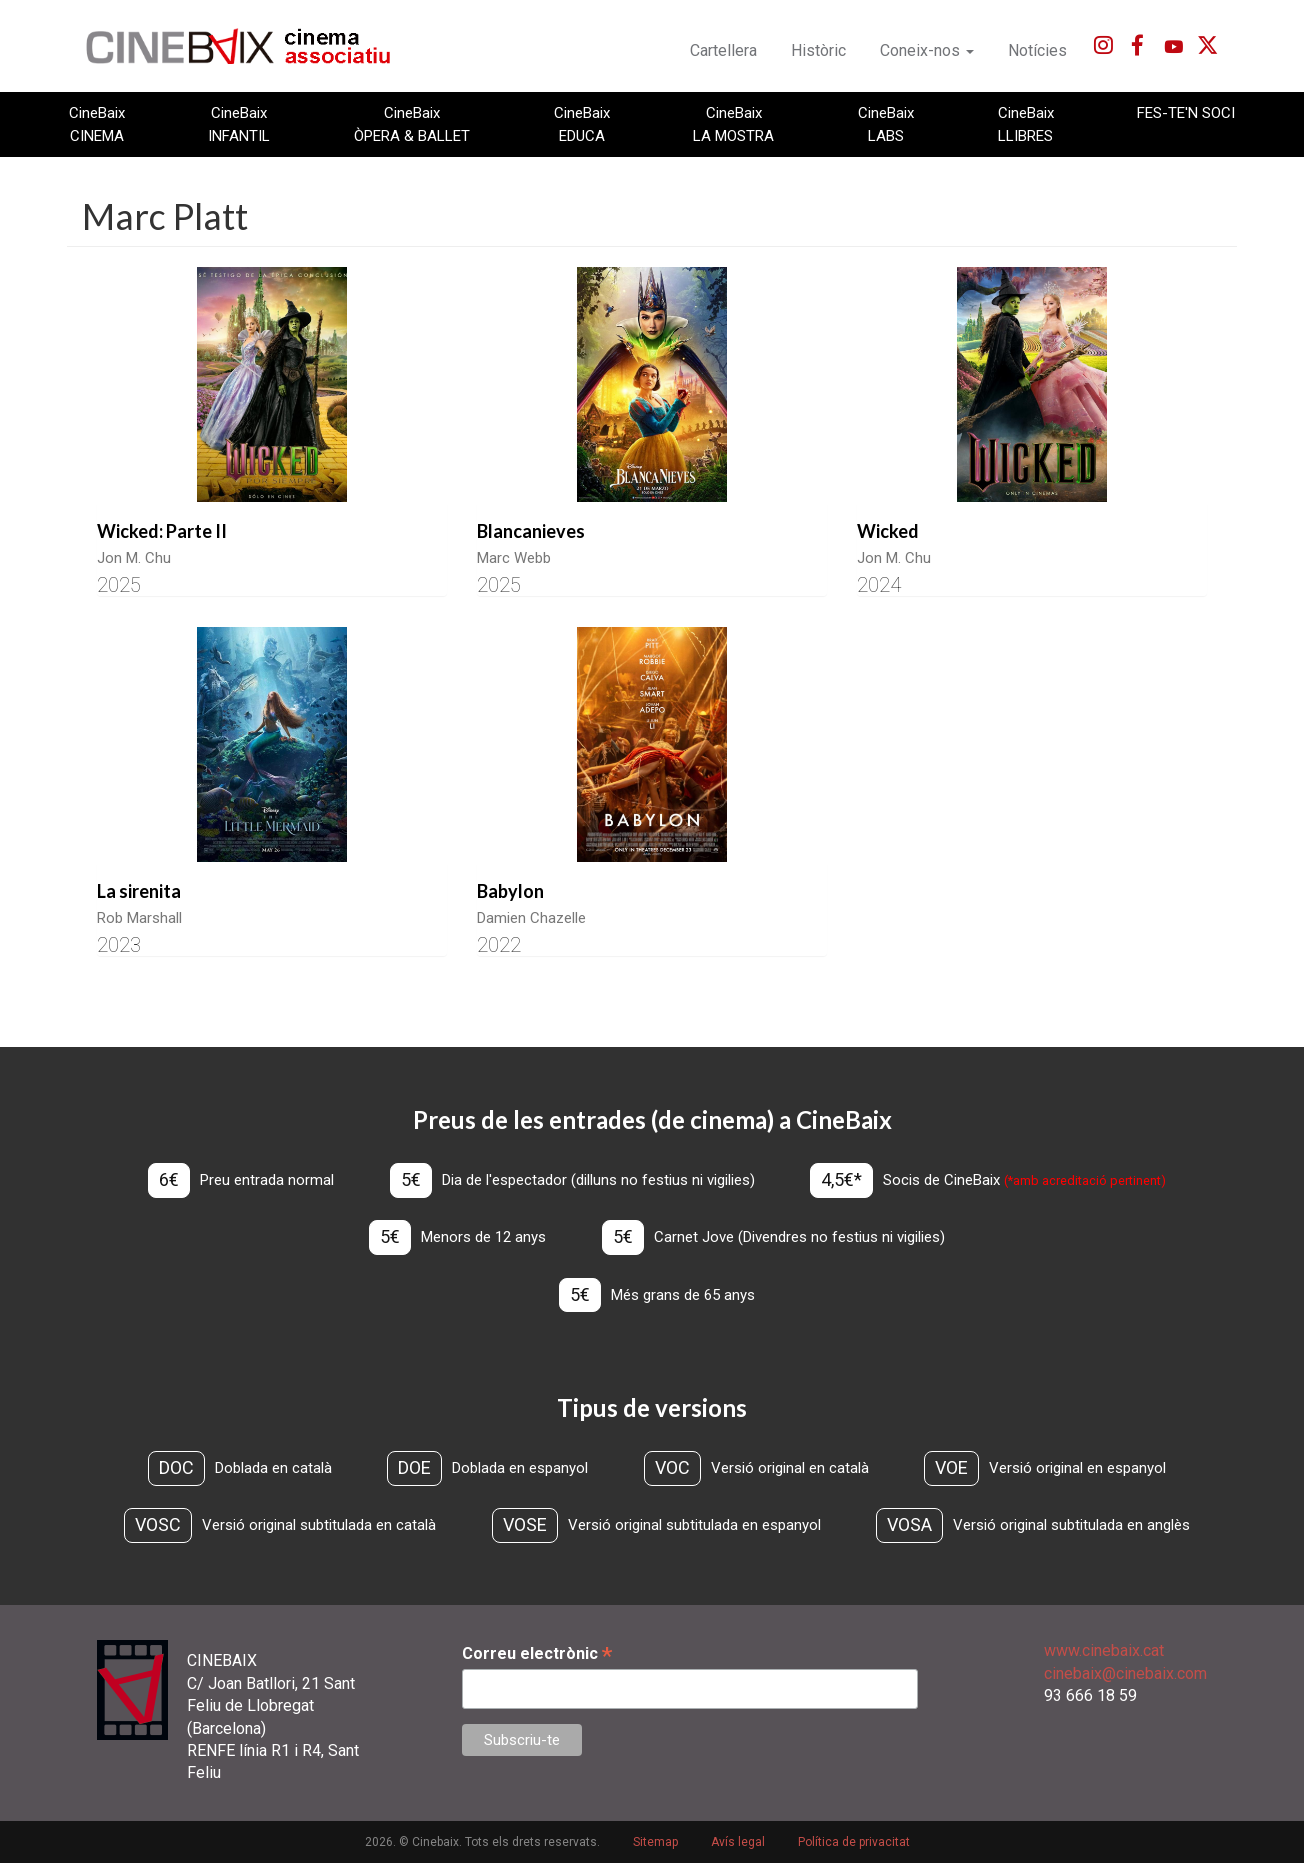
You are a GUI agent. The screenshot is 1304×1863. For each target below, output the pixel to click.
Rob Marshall (139, 918)
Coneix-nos (927, 50)
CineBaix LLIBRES (1026, 124)
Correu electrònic (537, 1653)
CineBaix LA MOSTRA (733, 124)
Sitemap (655, 1842)
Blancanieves (531, 531)
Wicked (888, 531)
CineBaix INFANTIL (239, 124)
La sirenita (139, 891)
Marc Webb (514, 558)
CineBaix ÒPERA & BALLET (412, 124)
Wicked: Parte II (162, 531)
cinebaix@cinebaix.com (1125, 1673)
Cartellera (723, 50)
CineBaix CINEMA (97, 124)
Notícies (1037, 50)
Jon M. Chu (134, 558)
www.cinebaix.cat (1104, 1650)
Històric (818, 50)
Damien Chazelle (531, 918)
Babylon (510, 891)
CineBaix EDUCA (582, 124)
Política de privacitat (854, 1842)
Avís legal (738, 1842)
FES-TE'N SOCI (1186, 113)
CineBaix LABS (886, 124)
